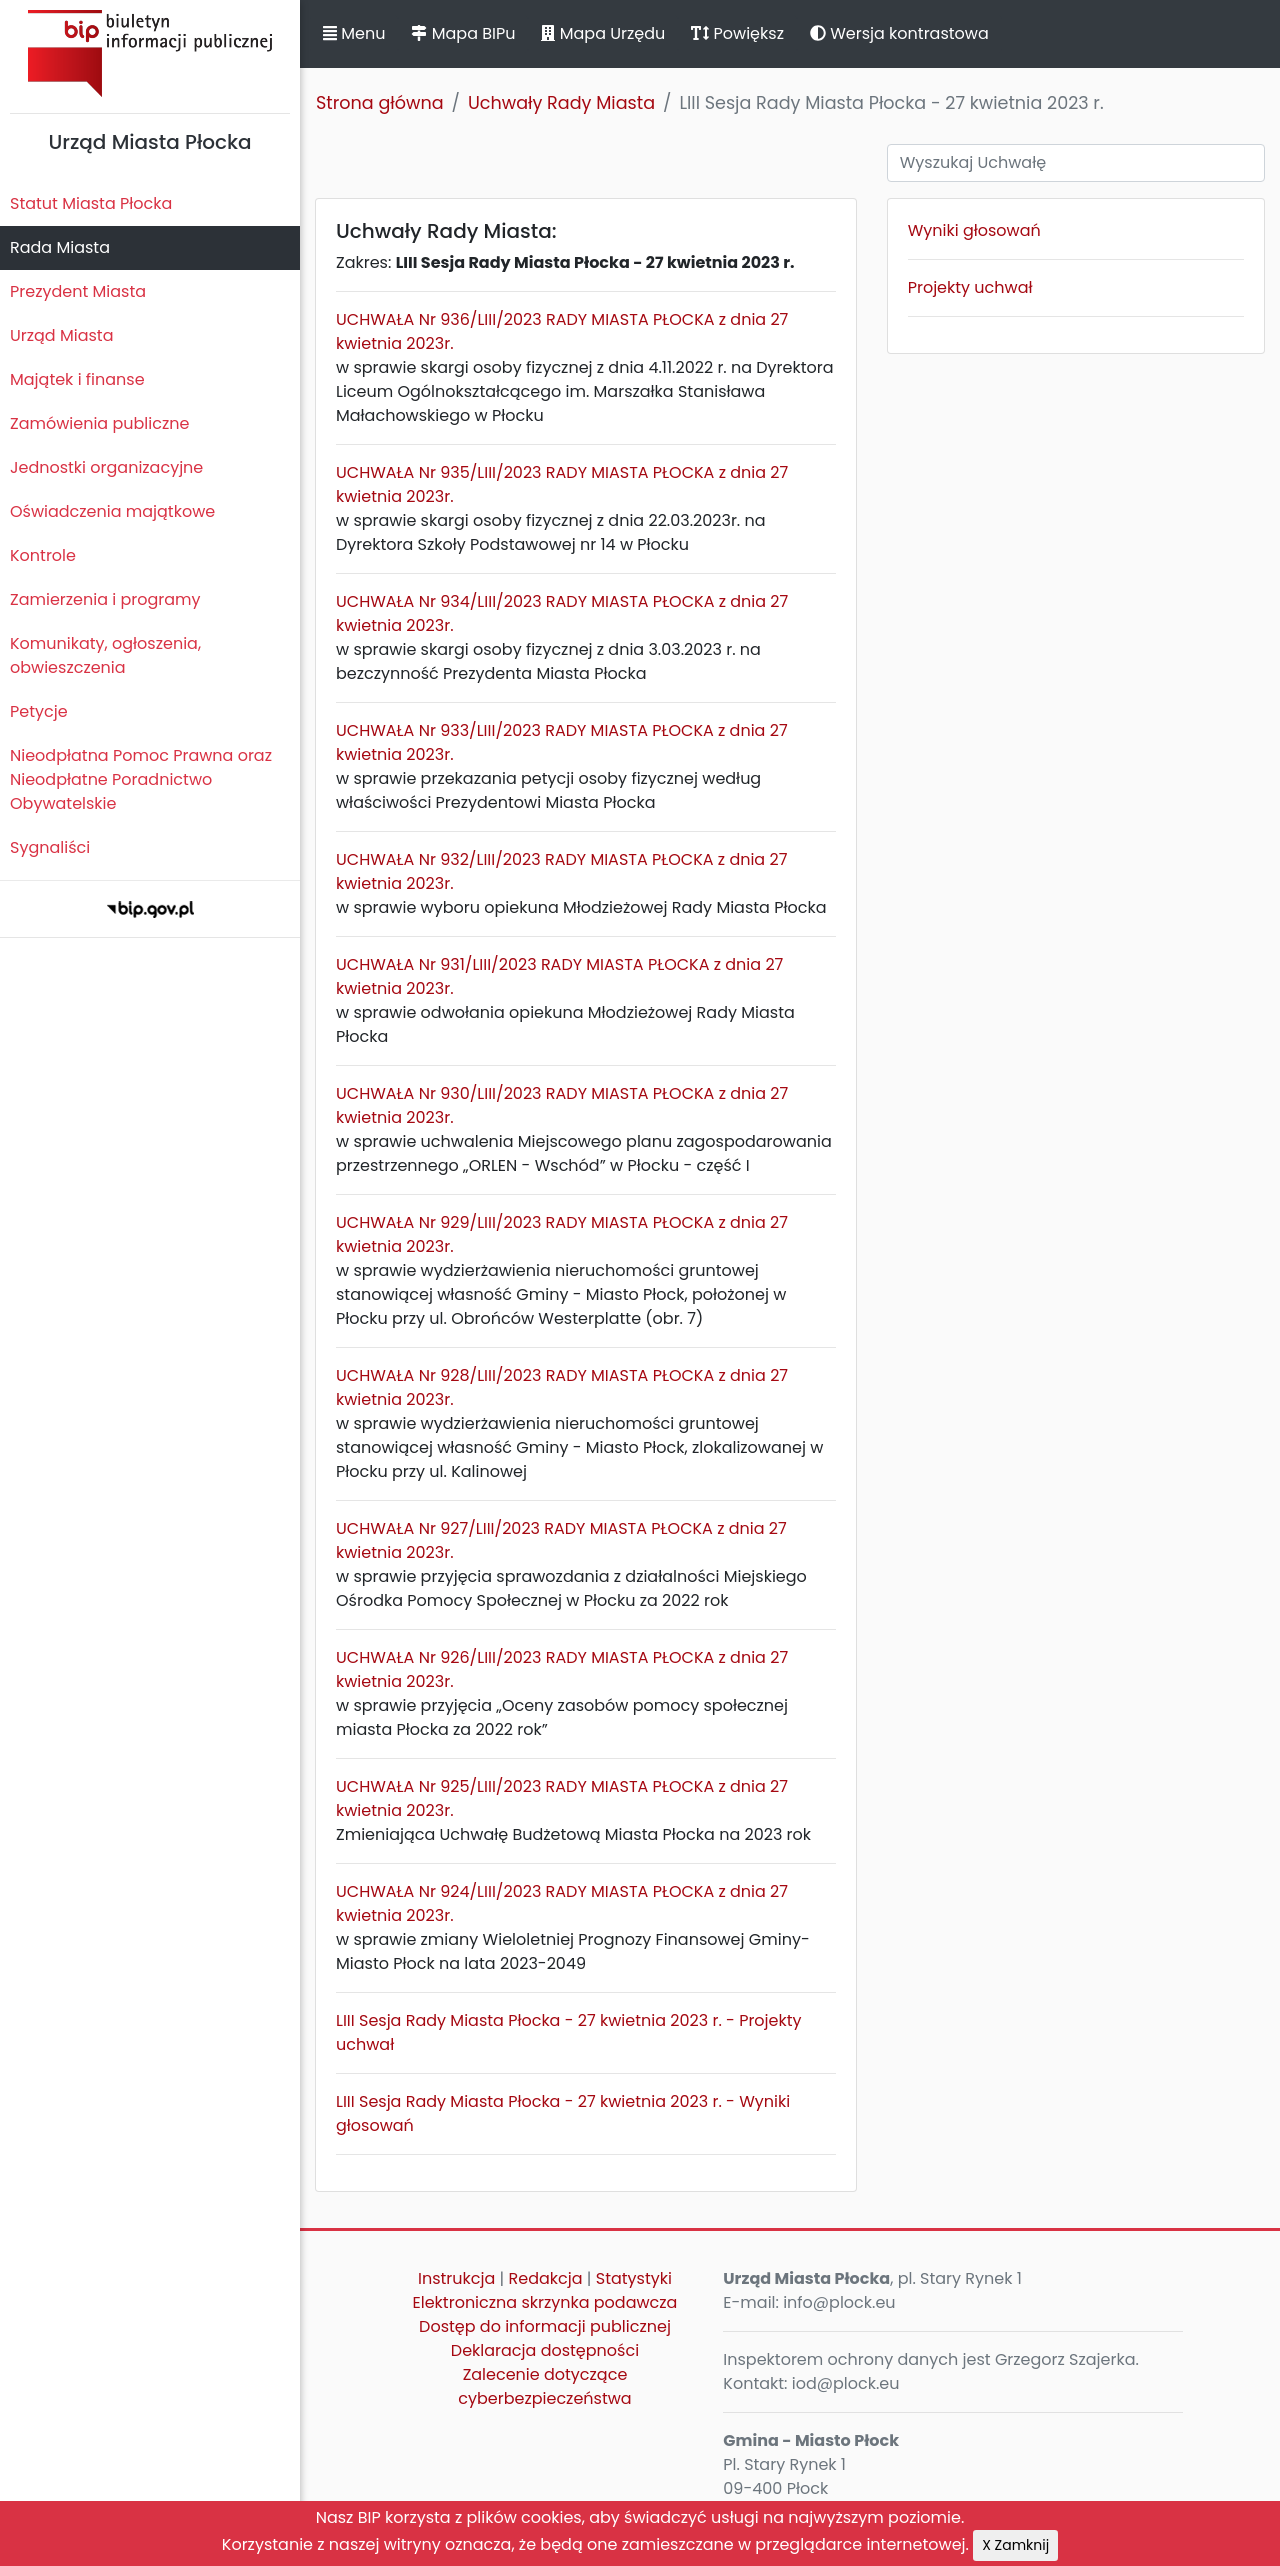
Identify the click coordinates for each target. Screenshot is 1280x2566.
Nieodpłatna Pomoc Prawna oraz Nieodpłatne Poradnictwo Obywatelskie (141, 779)
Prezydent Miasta (78, 291)
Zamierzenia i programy (105, 599)
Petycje (39, 711)
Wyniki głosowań (974, 230)
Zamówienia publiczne (99, 423)
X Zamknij (1015, 2545)
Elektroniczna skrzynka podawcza (545, 2302)
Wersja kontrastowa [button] (899, 33)
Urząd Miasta (61, 335)
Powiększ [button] (737, 33)
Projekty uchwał (970, 287)
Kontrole (43, 555)
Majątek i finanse (77, 379)
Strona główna (380, 103)
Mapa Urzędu (603, 33)
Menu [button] (354, 33)
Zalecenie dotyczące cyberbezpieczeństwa (544, 2386)
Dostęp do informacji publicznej (545, 2326)
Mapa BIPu (463, 33)
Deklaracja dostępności (545, 2350)
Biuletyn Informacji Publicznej (150, 53)
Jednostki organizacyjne (106, 467)
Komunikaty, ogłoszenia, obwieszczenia (105, 655)
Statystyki (634, 2278)
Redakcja (546, 2278)
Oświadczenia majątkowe (112, 511)
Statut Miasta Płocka (91, 203)
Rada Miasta (60, 247)
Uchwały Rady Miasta (561, 103)
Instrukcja (456, 2278)
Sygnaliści (50, 847)
